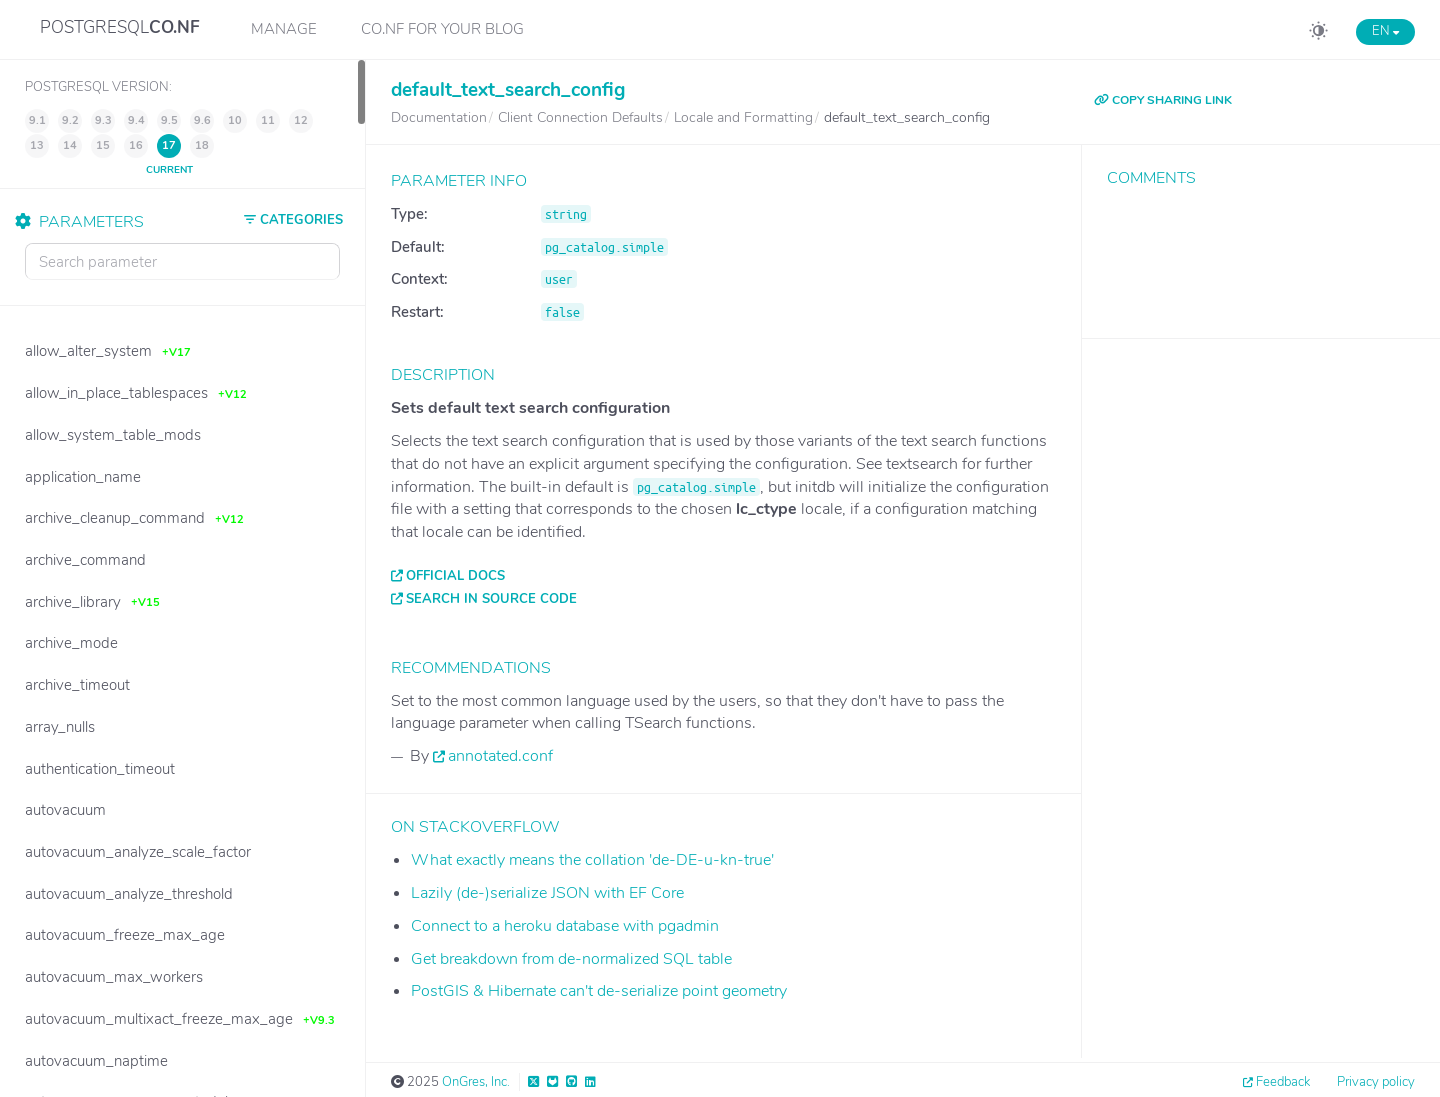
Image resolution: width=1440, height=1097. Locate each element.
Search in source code (491, 599)
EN (1385, 31)
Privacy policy (1376, 1082)
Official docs (455, 576)
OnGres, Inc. (476, 1082)
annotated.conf (500, 756)
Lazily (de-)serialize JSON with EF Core (547, 893)
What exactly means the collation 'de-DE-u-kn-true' (592, 860)
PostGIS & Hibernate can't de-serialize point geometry (599, 991)
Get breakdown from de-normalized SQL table (571, 959)
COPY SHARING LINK (1163, 100)
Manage (284, 29)
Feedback (1283, 1082)
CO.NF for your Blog (442, 29)
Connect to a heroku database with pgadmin (565, 926)
